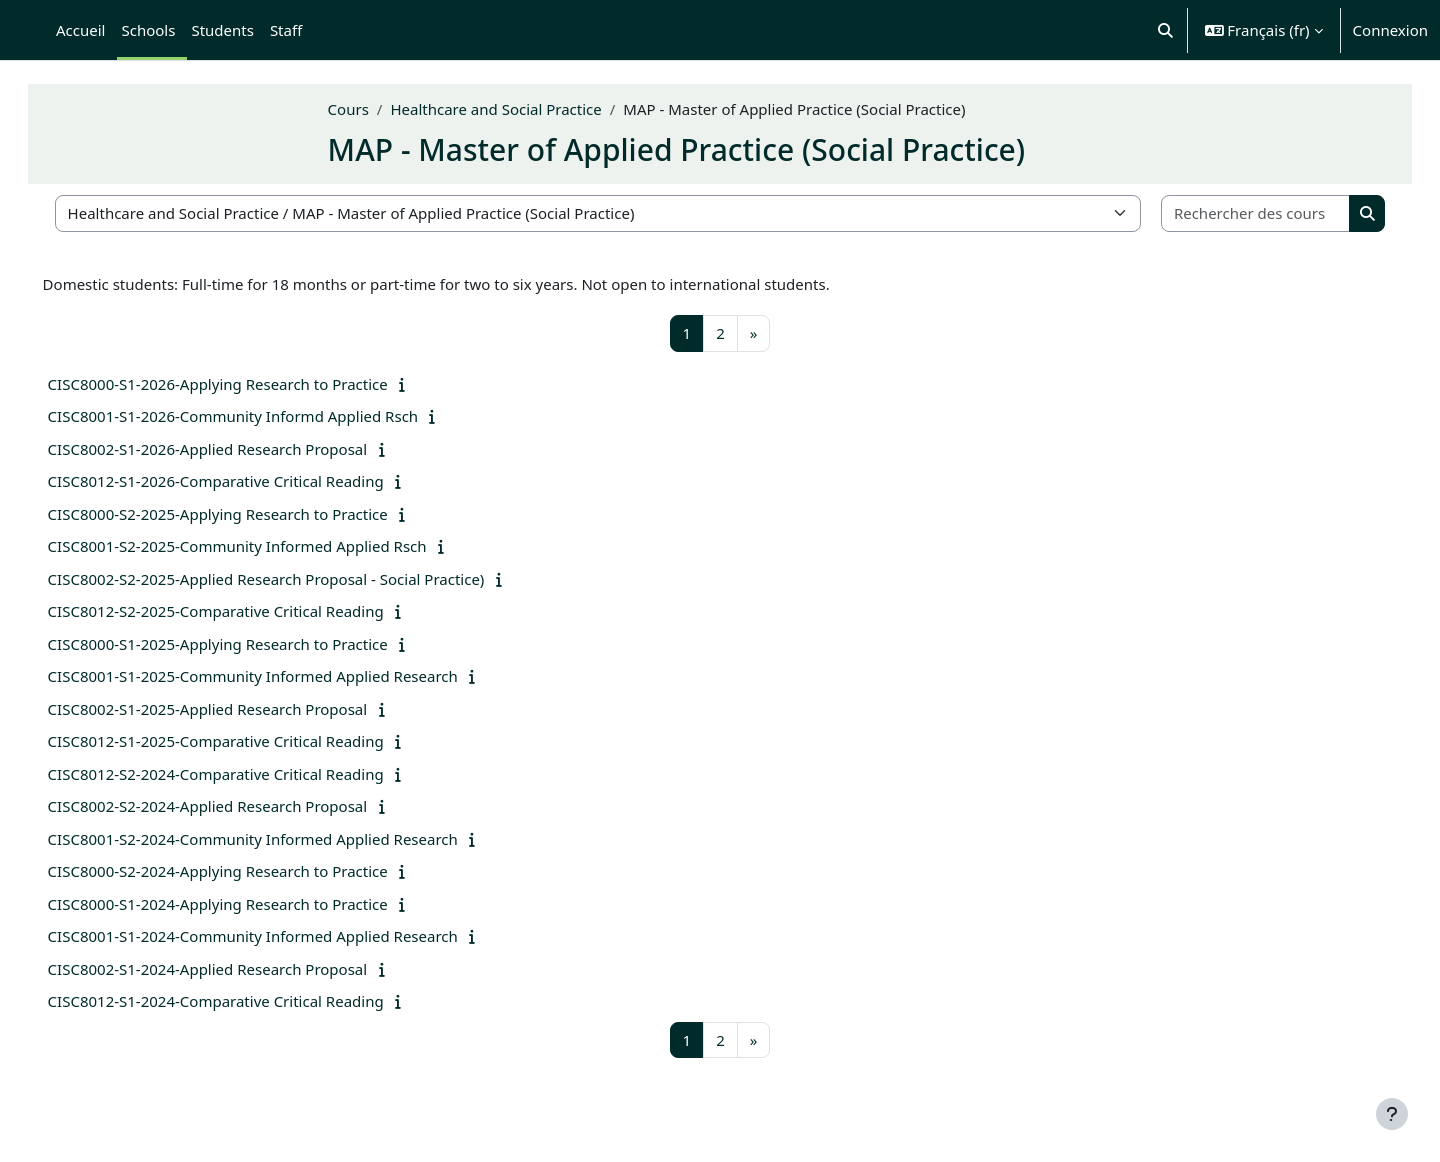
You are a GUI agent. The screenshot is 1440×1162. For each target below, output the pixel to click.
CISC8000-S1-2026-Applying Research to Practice (246, 384)
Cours (376, 109)
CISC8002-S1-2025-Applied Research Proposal (236, 709)
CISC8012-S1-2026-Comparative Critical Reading (244, 481)
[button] (1165, 30)
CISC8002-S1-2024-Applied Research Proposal (236, 969)
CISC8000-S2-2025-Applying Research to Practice (246, 514)
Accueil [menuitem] (80, 30)
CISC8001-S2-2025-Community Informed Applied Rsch (265, 546)
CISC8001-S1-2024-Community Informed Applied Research (281, 936)
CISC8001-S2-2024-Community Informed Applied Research (281, 839)
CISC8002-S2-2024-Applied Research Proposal (236, 806)
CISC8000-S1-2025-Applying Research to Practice (246, 644)
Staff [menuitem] (286, 30)
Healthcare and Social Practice (524, 109)
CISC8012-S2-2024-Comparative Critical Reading (244, 774)
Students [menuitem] (222, 30)
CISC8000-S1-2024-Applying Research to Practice (246, 904)
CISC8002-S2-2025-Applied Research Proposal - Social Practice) (294, 579)
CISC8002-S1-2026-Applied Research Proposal (236, 449)
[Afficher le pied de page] (1392, 1114)
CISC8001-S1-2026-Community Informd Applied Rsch (261, 416)
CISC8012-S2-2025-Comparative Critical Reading (244, 611)
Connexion (1390, 30)
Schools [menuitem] (148, 30)
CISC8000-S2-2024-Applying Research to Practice (246, 871)
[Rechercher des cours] (1232, 213)
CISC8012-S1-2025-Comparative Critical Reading (244, 741)
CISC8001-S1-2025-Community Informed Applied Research (281, 676)
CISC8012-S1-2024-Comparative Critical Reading (244, 1001)
